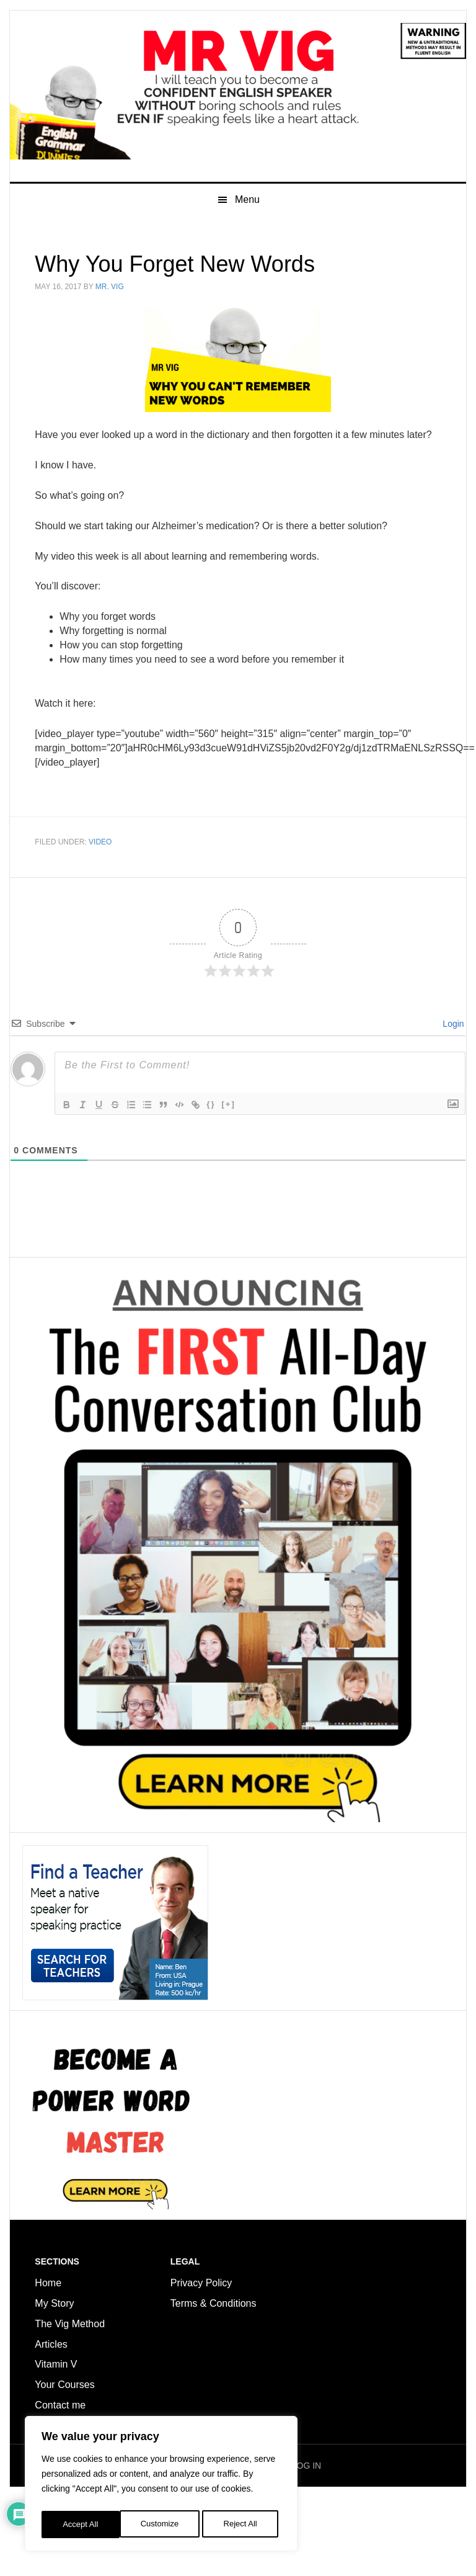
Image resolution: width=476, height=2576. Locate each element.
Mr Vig (237, 130)
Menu (247, 278)
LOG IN (306, 2544)
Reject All (162, 2524)
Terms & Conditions (214, 2382)
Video (100, 920)
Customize (81, 2524)
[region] (161, 2486)
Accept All (243, 2524)
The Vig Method (70, 2402)
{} (222, 1182)
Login (452, 1102)
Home (48, 2361)
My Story (54, 2382)
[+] (239, 1182)
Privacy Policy (201, 2361)
